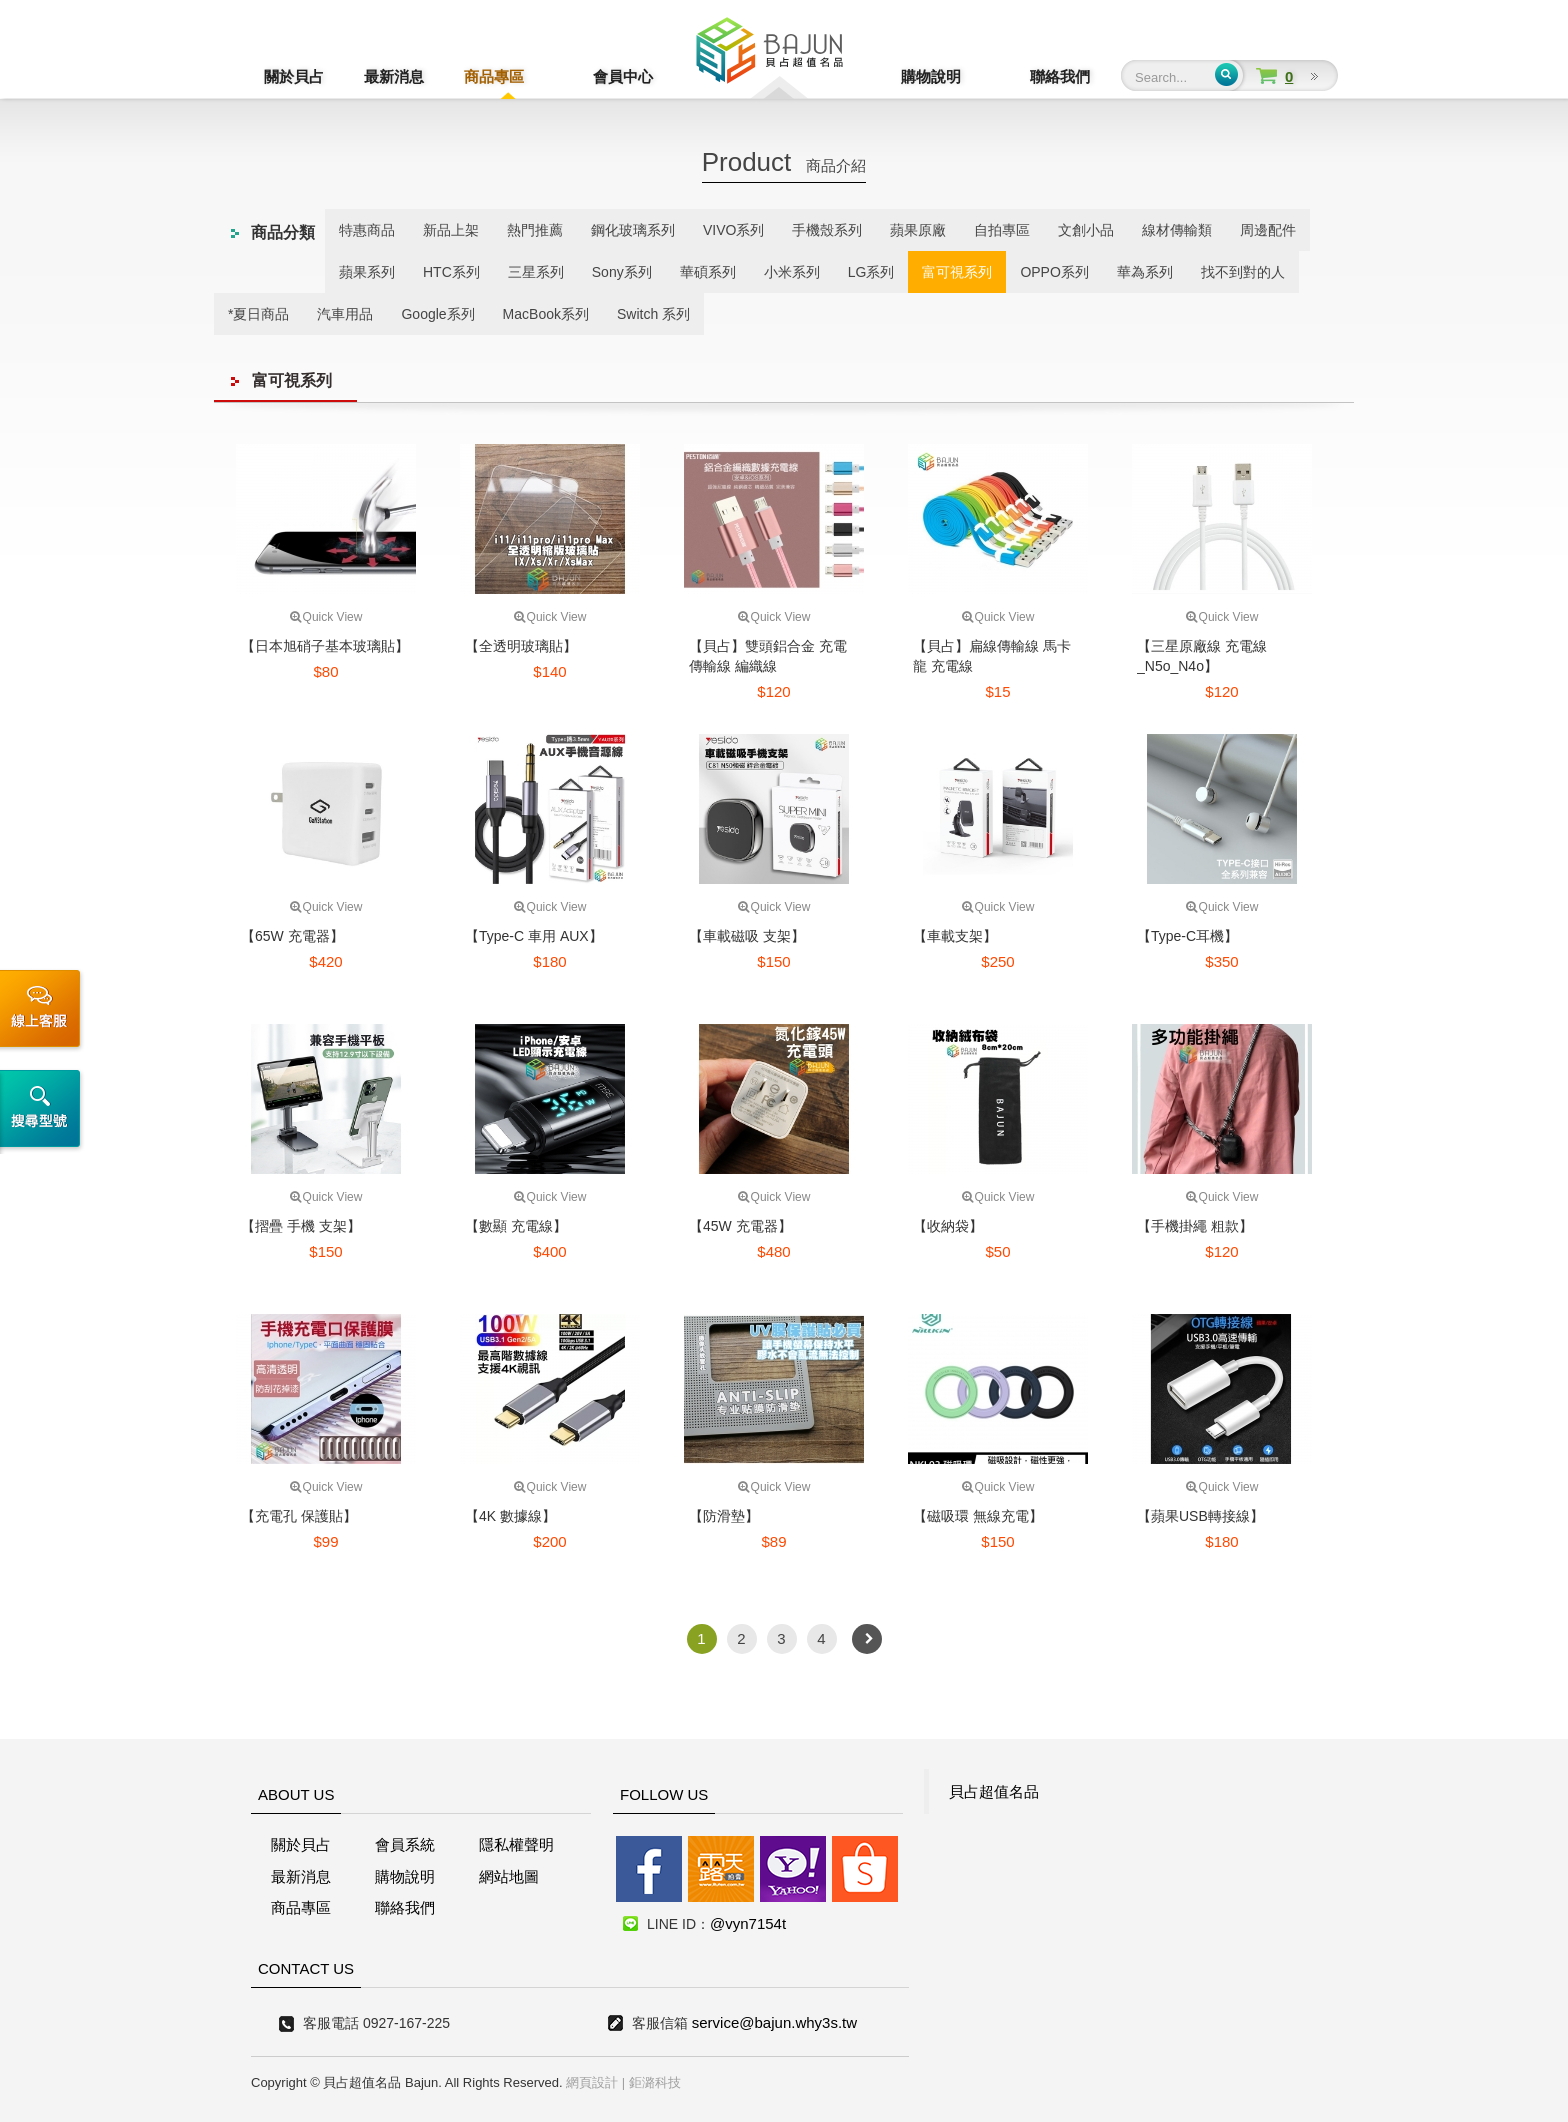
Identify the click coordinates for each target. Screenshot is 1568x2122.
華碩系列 (708, 272)
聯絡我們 (1060, 76)
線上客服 (43, 1011)
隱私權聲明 (516, 1844)
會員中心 (594, 76)
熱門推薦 (535, 230)
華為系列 (1145, 272)
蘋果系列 (367, 272)
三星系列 (536, 272)
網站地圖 (509, 1876)
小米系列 (792, 272)
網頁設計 (592, 2082)
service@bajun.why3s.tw (774, 2022)
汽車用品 (345, 314)
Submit (1226, 74)
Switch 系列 (653, 314)
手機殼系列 (827, 230)
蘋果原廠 (918, 230)
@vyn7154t (748, 1923)
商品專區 (494, 76)
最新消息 (394, 76)
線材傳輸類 (1177, 230)
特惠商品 (367, 230)
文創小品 (1086, 230)
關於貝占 (294, 76)
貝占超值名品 (994, 1791)
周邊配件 (1268, 230)
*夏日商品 (258, 314)
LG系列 (871, 272)
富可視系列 (957, 272)
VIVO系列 (733, 230)
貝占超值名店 (769, 55)
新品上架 (451, 230)
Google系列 (437, 314)
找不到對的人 (1243, 272)
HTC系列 (451, 272)
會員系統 (405, 1844)
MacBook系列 (546, 314)
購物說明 (960, 76)
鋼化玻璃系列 (633, 230)
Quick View (326, 617)
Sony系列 (622, 272)
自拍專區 (1002, 230)
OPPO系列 (1054, 272)
